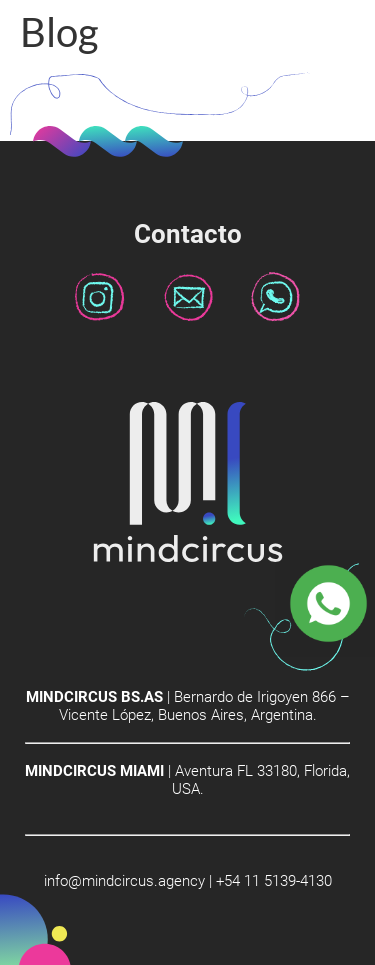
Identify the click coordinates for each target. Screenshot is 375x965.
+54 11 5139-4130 (274, 881)
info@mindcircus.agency (124, 881)
